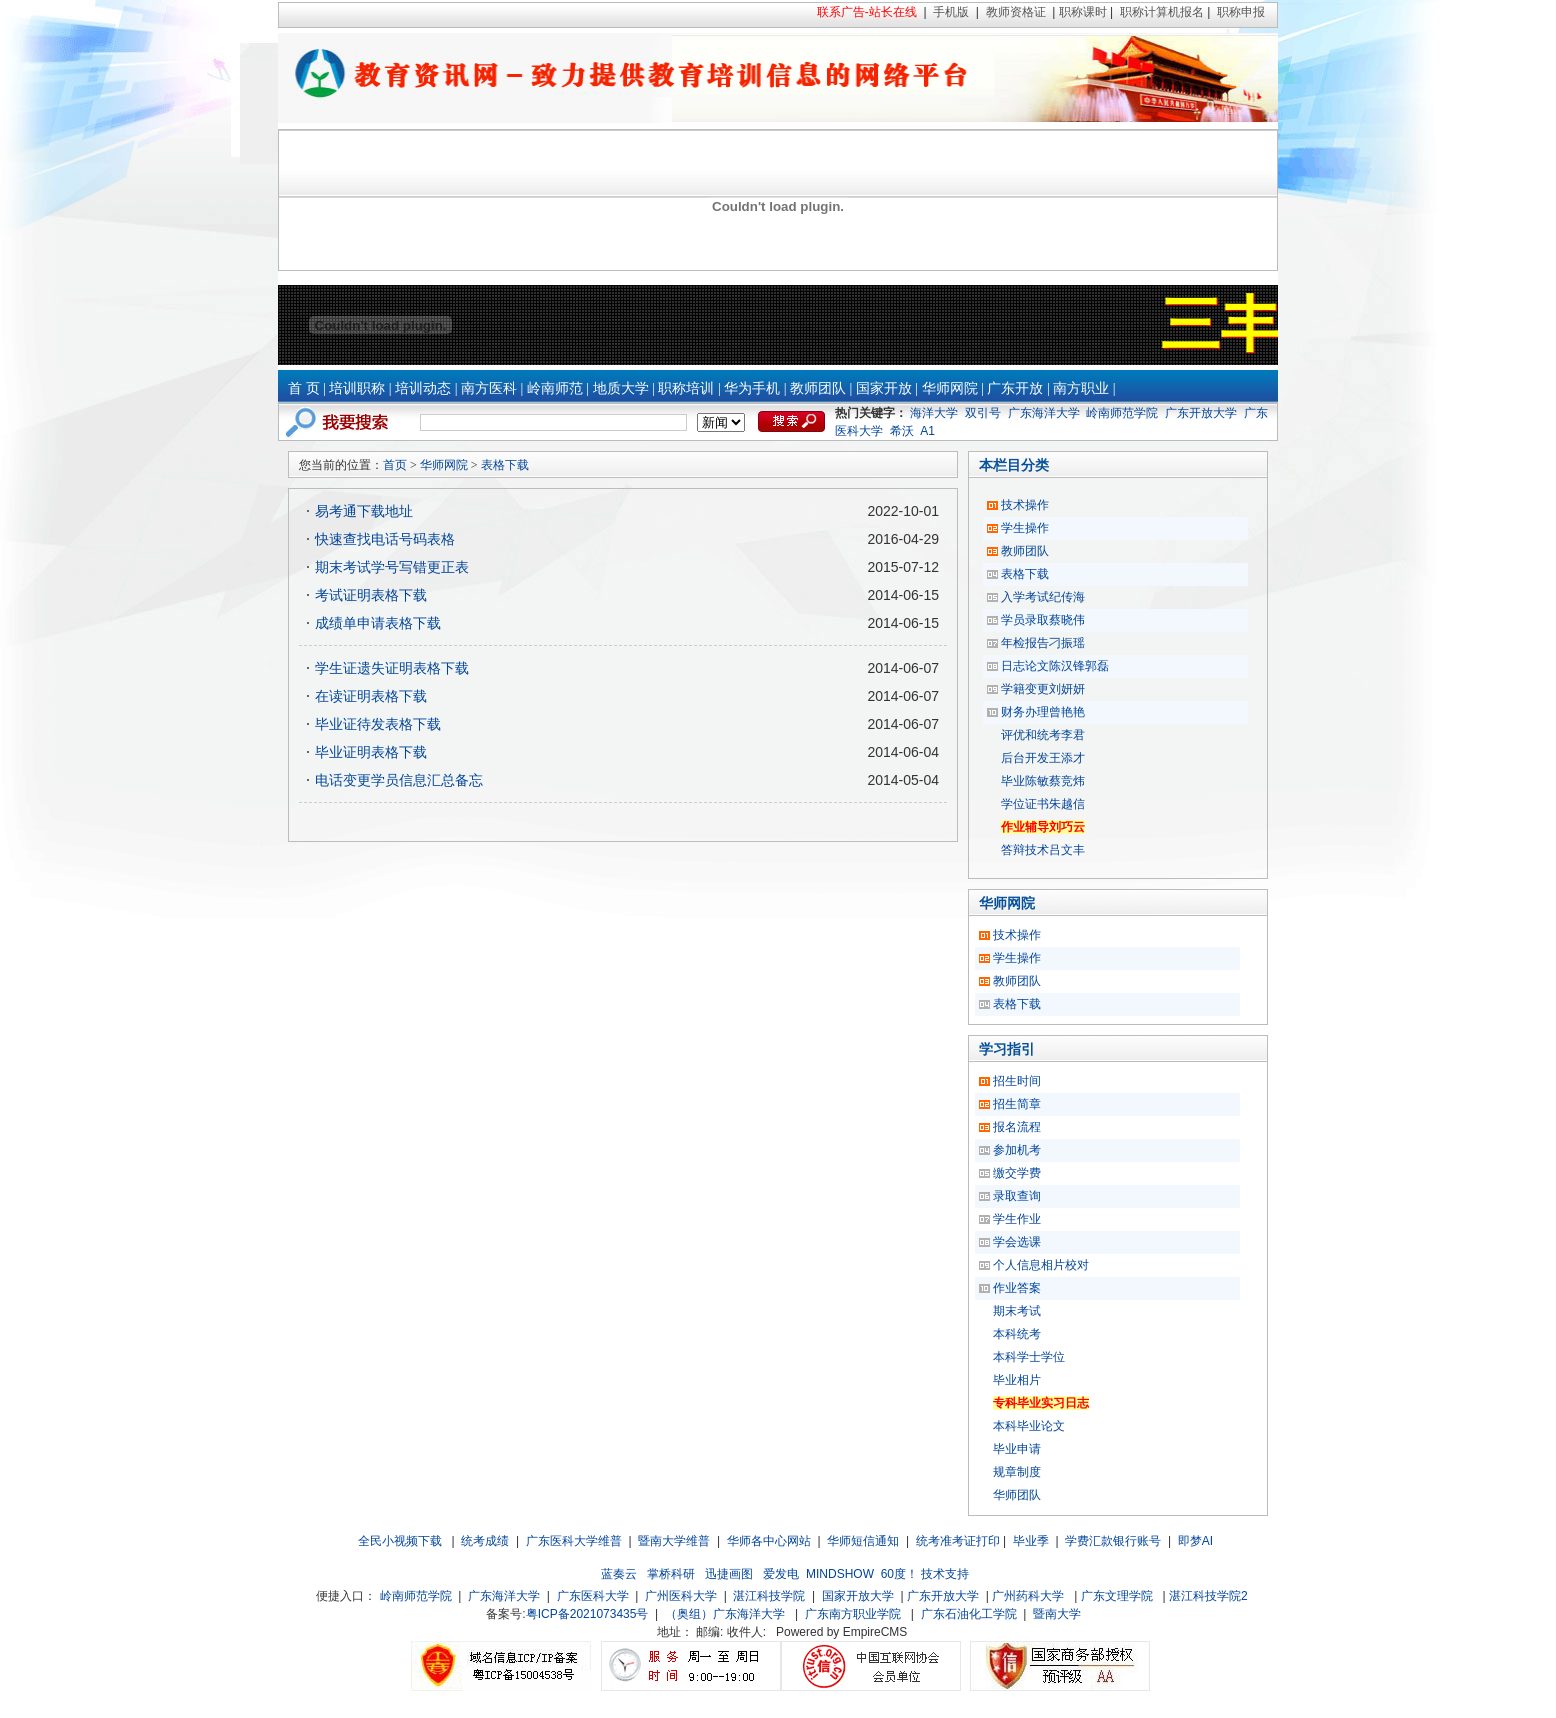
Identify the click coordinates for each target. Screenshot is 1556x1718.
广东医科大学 (593, 1596)
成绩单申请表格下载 (378, 623)
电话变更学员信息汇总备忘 (399, 780)
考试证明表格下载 (371, 595)
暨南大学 (1057, 1614)
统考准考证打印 (958, 1541)
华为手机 (752, 388)
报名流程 (1017, 1127)
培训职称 (357, 388)
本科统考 (1017, 1334)
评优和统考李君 (1043, 735)
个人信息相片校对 (1041, 1265)
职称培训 (686, 388)
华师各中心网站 (769, 1541)
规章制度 (1017, 1472)
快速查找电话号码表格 (385, 539)
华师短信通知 (863, 1541)
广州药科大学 (1028, 1596)
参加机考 (1017, 1150)
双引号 (983, 413)
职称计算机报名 (1162, 12)
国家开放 (884, 388)
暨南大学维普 (674, 1541)
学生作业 (1017, 1219)
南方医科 (489, 388)
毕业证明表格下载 (371, 752)
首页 (395, 465)
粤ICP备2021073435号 (587, 1614)
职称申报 (1241, 12)
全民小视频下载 (400, 1541)
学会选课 (1017, 1242)
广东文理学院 (1117, 1596)
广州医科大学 (681, 1596)
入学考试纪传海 (1043, 597)
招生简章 (1017, 1104)
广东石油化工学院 (969, 1614)
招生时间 (1017, 1081)
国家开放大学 (858, 1596)
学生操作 (1025, 528)
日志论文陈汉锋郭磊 (1055, 666)
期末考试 (1017, 1311)
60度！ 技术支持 (925, 1574)
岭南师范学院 (1122, 413)
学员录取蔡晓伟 (1043, 620)
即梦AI (1195, 1541)
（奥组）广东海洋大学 (725, 1614)
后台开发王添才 (1043, 758)
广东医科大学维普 (574, 1541)
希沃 (902, 431)
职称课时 (1083, 12)
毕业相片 (1017, 1380)
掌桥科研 (671, 1574)
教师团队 (818, 388)
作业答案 (1017, 1288)
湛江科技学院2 (1208, 1596)
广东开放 (1015, 388)
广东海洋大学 (1044, 413)
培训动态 (423, 388)
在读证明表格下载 (371, 696)
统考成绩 (485, 1541)
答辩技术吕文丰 (1043, 850)
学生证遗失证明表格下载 (392, 668)
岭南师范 (555, 388)
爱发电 (781, 1574)
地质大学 (621, 388)
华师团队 (1017, 1495)
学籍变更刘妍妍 (1043, 689)
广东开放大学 (1201, 413)
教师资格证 (1016, 12)
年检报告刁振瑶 (1043, 643)
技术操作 (1025, 505)
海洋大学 (934, 413)
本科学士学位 (1029, 1357)
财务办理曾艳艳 (1043, 712)
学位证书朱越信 (1043, 804)
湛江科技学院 (769, 1596)
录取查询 (1017, 1196)
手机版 (951, 12)
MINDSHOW (840, 1574)
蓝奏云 (619, 1574)
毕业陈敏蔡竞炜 (1043, 781)
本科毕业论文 (1029, 1426)
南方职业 (1081, 388)
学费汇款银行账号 (1113, 1541)
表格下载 (505, 465)
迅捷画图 (729, 1574)
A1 (927, 431)
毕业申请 (1017, 1449)
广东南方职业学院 (853, 1614)
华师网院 (950, 388)
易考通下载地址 (364, 511)
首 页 (304, 388)
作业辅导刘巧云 (1043, 827)
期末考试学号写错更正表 (392, 567)
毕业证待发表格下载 (378, 724)
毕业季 (1031, 1541)
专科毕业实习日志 (1041, 1403)
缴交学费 (1017, 1173)
